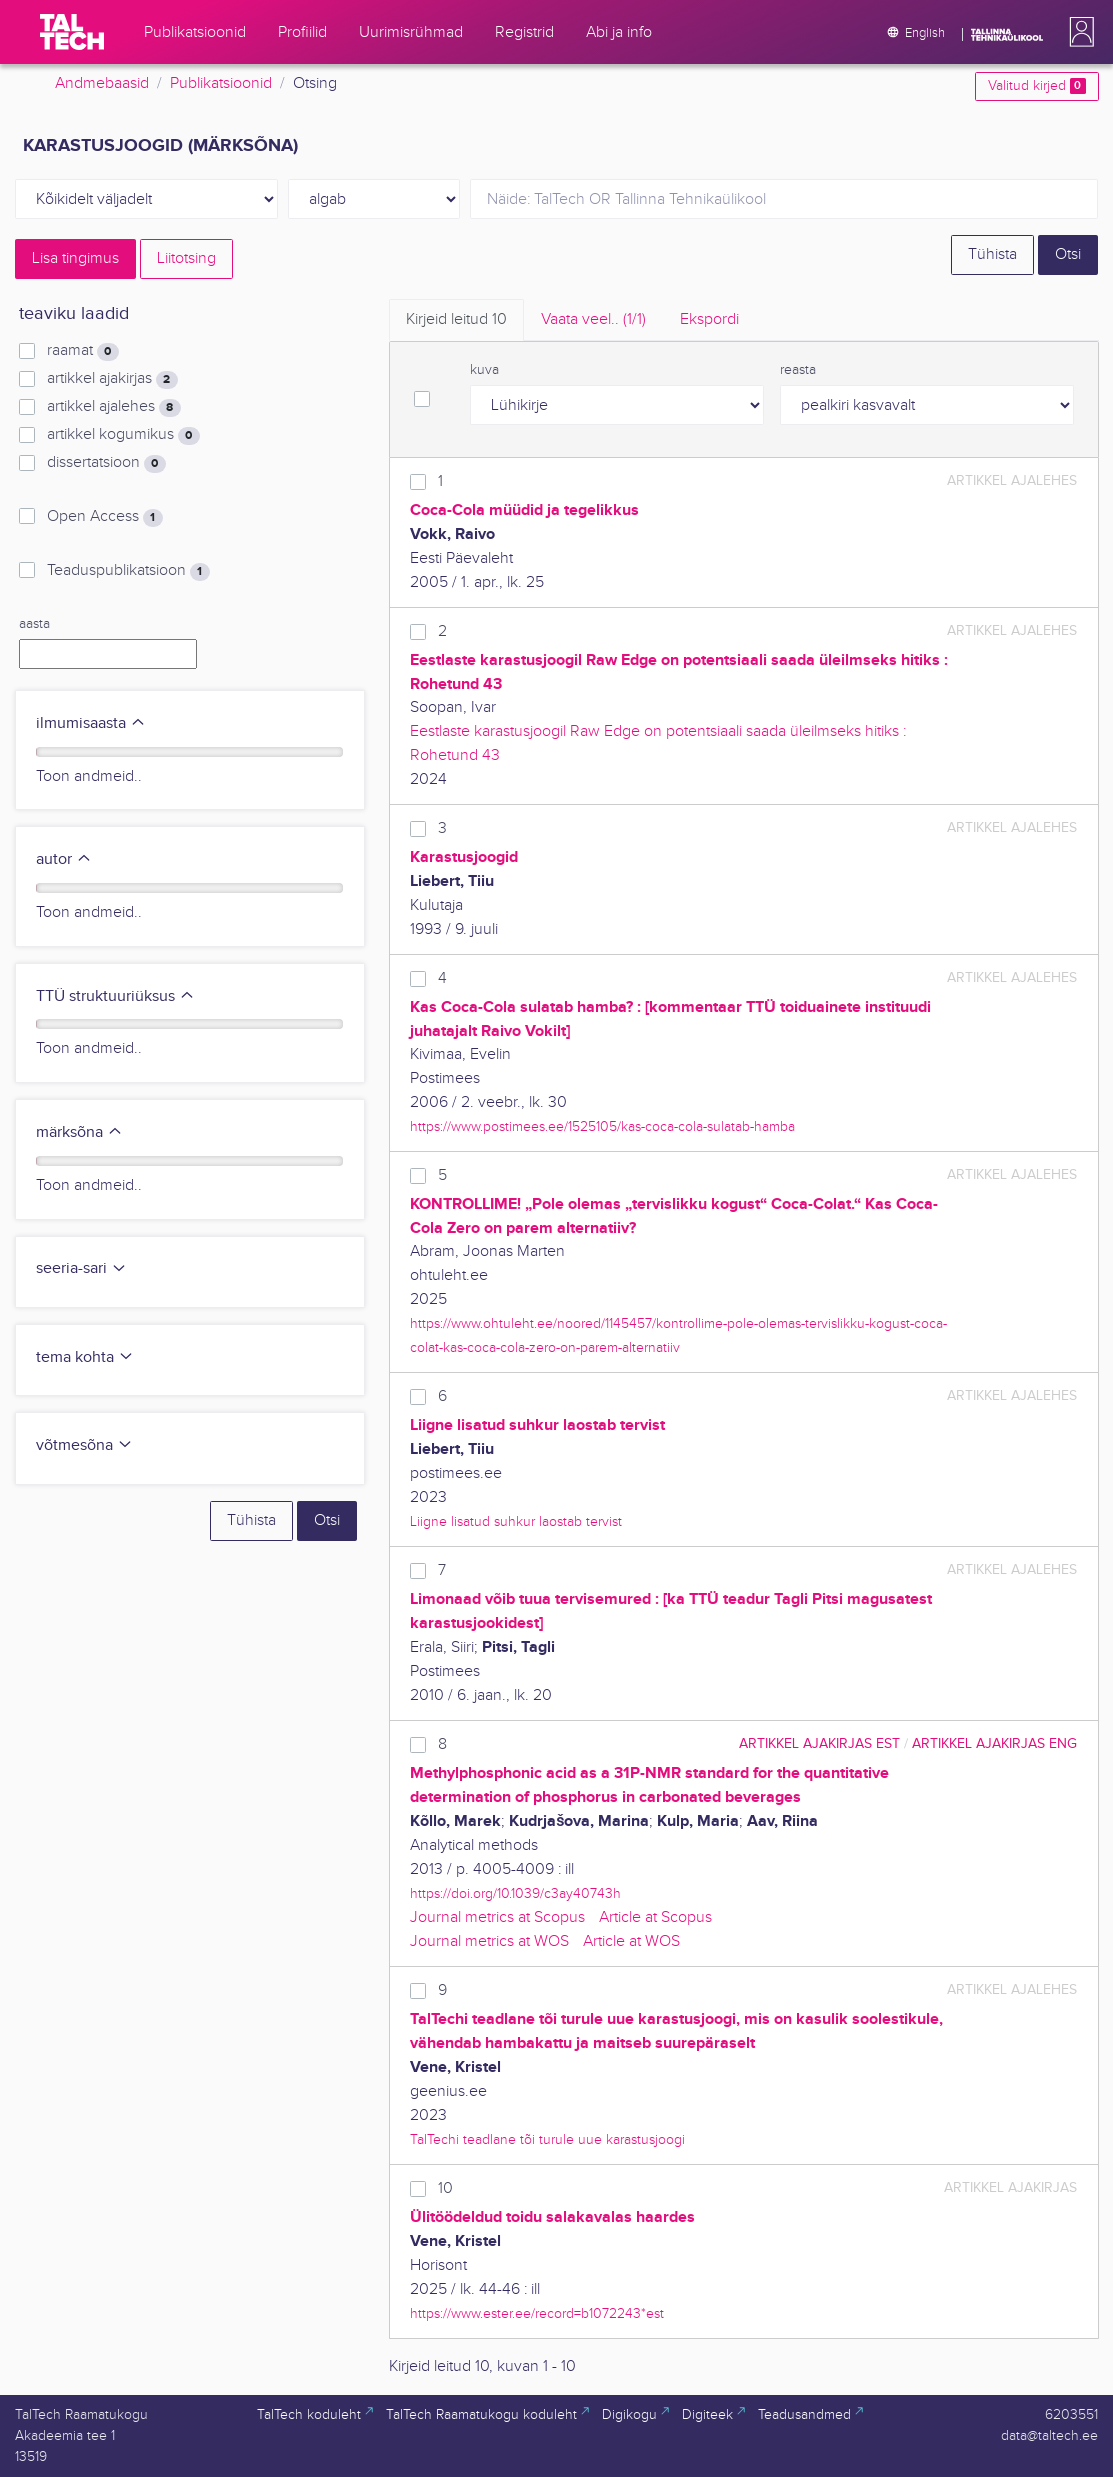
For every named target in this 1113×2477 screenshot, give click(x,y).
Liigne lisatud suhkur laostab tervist (516, 1521)
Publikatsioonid (221, 83)
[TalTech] (72, 32)
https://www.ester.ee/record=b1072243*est (537, 2313)
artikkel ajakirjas (112, 379)
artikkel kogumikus (123, 435)
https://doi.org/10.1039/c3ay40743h (515, 1893)
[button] (1078, 32)
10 (445, 2188)
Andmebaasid (102, 83)
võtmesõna (84, 1445)
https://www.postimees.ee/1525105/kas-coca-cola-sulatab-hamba (602, 1126)
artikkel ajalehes (113, 407)
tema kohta (85, 1357)
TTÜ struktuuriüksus (115, 996)
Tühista (992, 254)
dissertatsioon (106, 463)
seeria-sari (81, 1268)
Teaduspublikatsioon (128, 571)
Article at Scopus (655, 1917)
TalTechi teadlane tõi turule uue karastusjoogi (547, 2139)
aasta (34, 624)
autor (64, 859)
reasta (798, 370)
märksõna (79, 1132)
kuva (484, 370)
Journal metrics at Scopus (497, 1917)
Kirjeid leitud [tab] (456, 319)
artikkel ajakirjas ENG (994, 1743)
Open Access (104, 517)
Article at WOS (631, 1941)
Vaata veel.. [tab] (593, 319)
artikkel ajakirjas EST (819, 1743)
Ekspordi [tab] (709, 319)
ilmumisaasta (91, 723)
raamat (82, 351)
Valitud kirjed (1036, 86)
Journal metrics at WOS (489, 1941)
